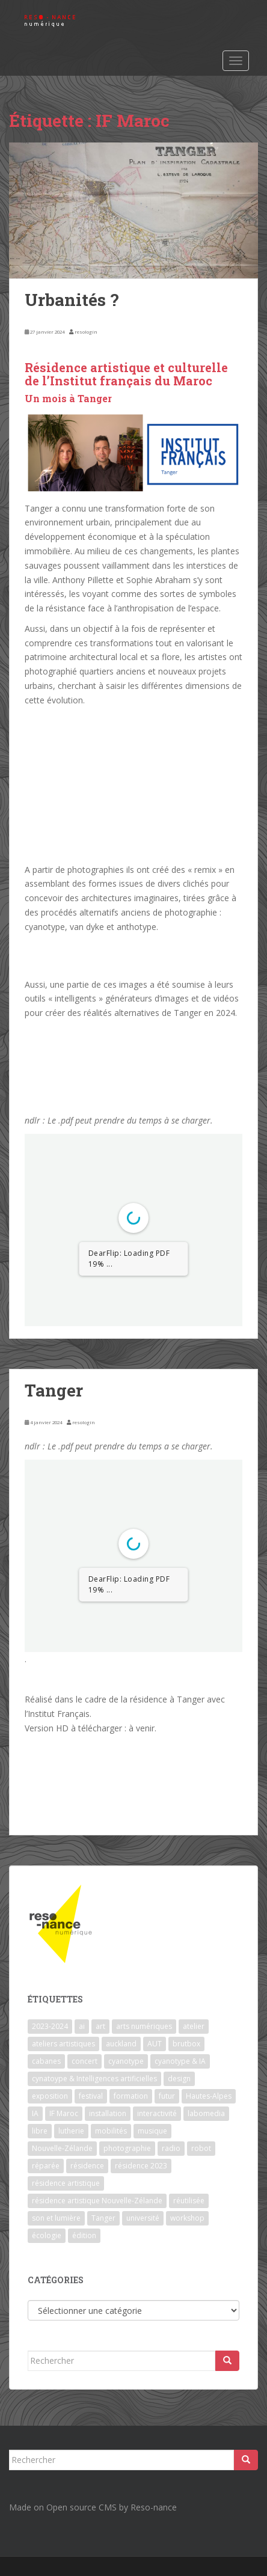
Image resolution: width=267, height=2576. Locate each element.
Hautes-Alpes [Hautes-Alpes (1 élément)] (209, 2096)
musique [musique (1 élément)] (152, 2131)
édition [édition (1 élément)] (84, 2235)
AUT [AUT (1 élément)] (154, 2044)
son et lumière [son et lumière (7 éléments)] (56, 2218)
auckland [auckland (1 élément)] (121, 2044)
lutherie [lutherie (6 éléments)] (71, 2131)
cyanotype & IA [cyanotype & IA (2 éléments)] (180, 2061)
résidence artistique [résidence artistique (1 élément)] (66, 2183)
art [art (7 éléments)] (100, 2026)
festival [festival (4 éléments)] (91, 2096)
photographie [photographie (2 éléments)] (127, 2148)
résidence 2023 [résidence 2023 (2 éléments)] (141, 2166)
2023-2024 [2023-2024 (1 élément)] (50, 2026)
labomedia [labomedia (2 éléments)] (206, 2113)
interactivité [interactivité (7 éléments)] (157, 2113)
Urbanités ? (71, 300)
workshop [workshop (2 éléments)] (187, 2218)
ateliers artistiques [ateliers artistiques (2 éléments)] (63, 2044)
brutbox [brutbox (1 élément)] (186, 2044)
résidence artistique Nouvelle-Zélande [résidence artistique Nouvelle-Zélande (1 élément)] (97, 2200)
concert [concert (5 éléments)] (84, 2061)
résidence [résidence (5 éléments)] (87, 2166)
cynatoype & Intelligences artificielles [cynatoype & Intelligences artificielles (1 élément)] (94, 2078)
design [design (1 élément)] (179, 2078)
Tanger (54, 1390)
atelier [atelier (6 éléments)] (193, 2026)
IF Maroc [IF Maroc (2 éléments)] (63, 2113)
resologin (86, 332)
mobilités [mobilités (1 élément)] (111, 2131)
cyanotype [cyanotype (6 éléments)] (126, 2061)
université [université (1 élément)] (142, 2218)
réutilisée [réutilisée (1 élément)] (188, 2200)
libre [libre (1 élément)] (40, 2131)
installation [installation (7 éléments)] (107, 2113)
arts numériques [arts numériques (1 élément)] (144, 2026)
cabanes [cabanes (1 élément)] (46, 2061)
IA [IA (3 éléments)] (35, 2113)
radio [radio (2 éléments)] (171, 2148)
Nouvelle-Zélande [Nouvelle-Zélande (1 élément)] (62, 2148)
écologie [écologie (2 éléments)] (46, 2235)
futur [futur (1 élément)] (167, 2096)
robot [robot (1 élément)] (201, 2148)
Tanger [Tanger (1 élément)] (103, 2218)
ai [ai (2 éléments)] (82, 2026)
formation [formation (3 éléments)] (131, 2096)
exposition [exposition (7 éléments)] (50, 2096)
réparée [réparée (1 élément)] (46, 2166)
